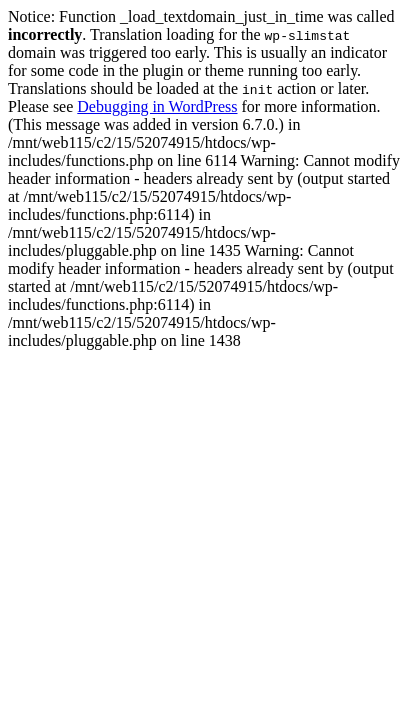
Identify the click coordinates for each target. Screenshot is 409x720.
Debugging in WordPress (157, 106)
